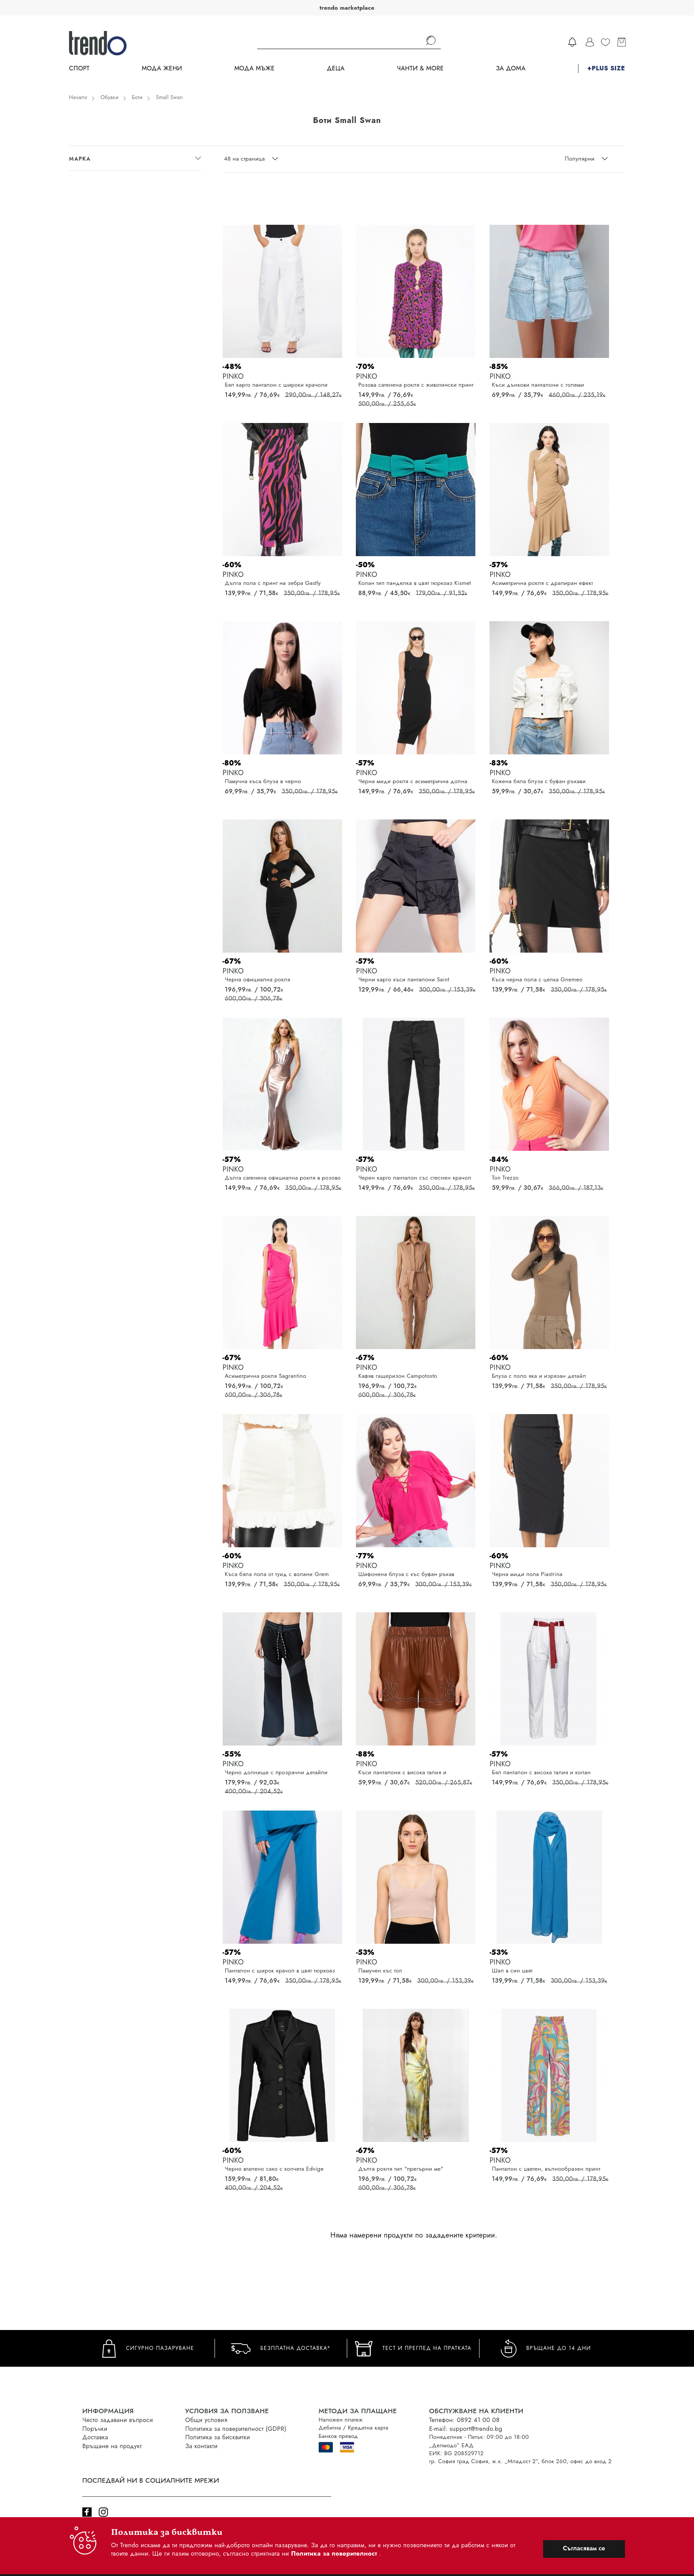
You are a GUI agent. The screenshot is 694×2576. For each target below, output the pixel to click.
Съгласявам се (584, 2548)
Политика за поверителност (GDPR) (235, 2428)
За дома (510, 68)
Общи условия (206, 2419)
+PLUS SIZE (606, 68)
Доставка (95, 2437)
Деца (335, 68)
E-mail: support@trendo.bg (465, 2428)
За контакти (201, 2445)
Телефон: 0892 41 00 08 (464, 2419)
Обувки (109, 97)
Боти (137, 97)
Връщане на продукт (112, 2445)
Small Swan (169, 97)
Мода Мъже (255, 68)
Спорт (79, 68)
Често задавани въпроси (117, 2419)
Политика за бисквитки (218, 2437)
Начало (78, 97)
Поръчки (95, 2428)
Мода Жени (162, 68)
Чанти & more (420, 68)
